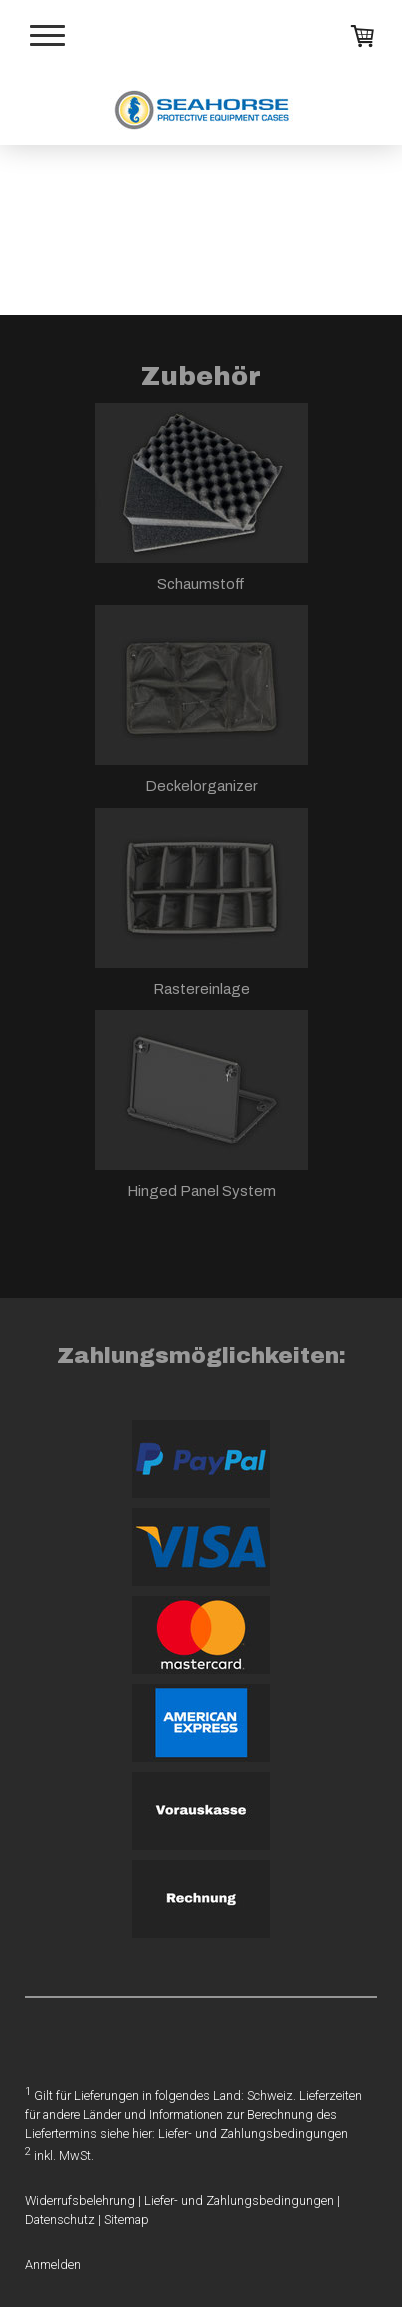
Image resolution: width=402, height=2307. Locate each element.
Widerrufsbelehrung (80, 2200)
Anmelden (53, 2264)
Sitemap (126, 2219)
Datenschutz (60, 2219)
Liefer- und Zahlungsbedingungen (253, 2133)
